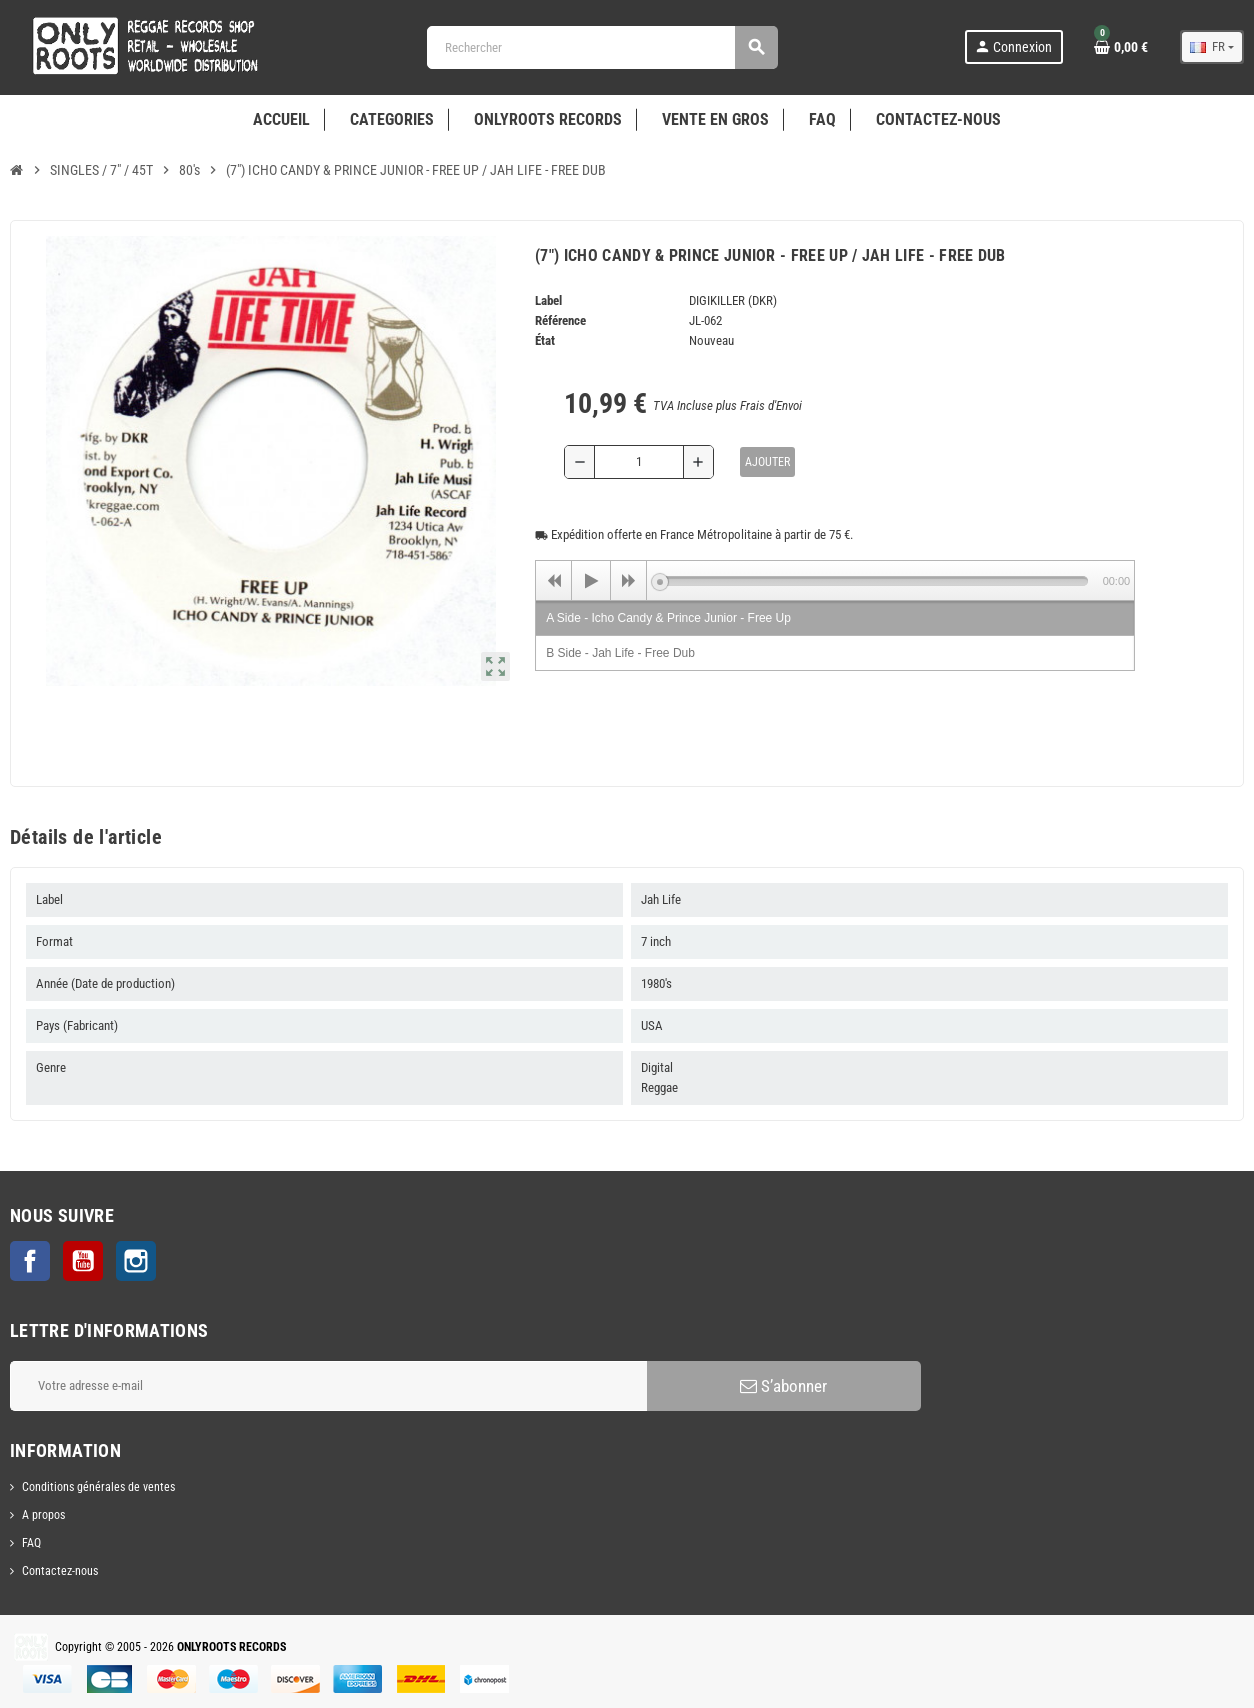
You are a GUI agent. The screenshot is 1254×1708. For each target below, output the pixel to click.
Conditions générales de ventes (98, 1487)
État (545, 340)
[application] (835, 580)
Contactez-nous (60, 1571)
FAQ (31, 1543)
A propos (43, 1515)
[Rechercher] (602, 47)
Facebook (30, 1261)
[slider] (873, 581)
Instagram (136, 1261)
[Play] (591, 581)
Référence (560, 320)
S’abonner (783, 1386)
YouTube (83, 1261)
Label (548, 300)
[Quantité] (639, 462)
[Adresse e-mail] (328, 1386)
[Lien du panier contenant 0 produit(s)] (1121, 47)
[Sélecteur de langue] (1212, 47)
